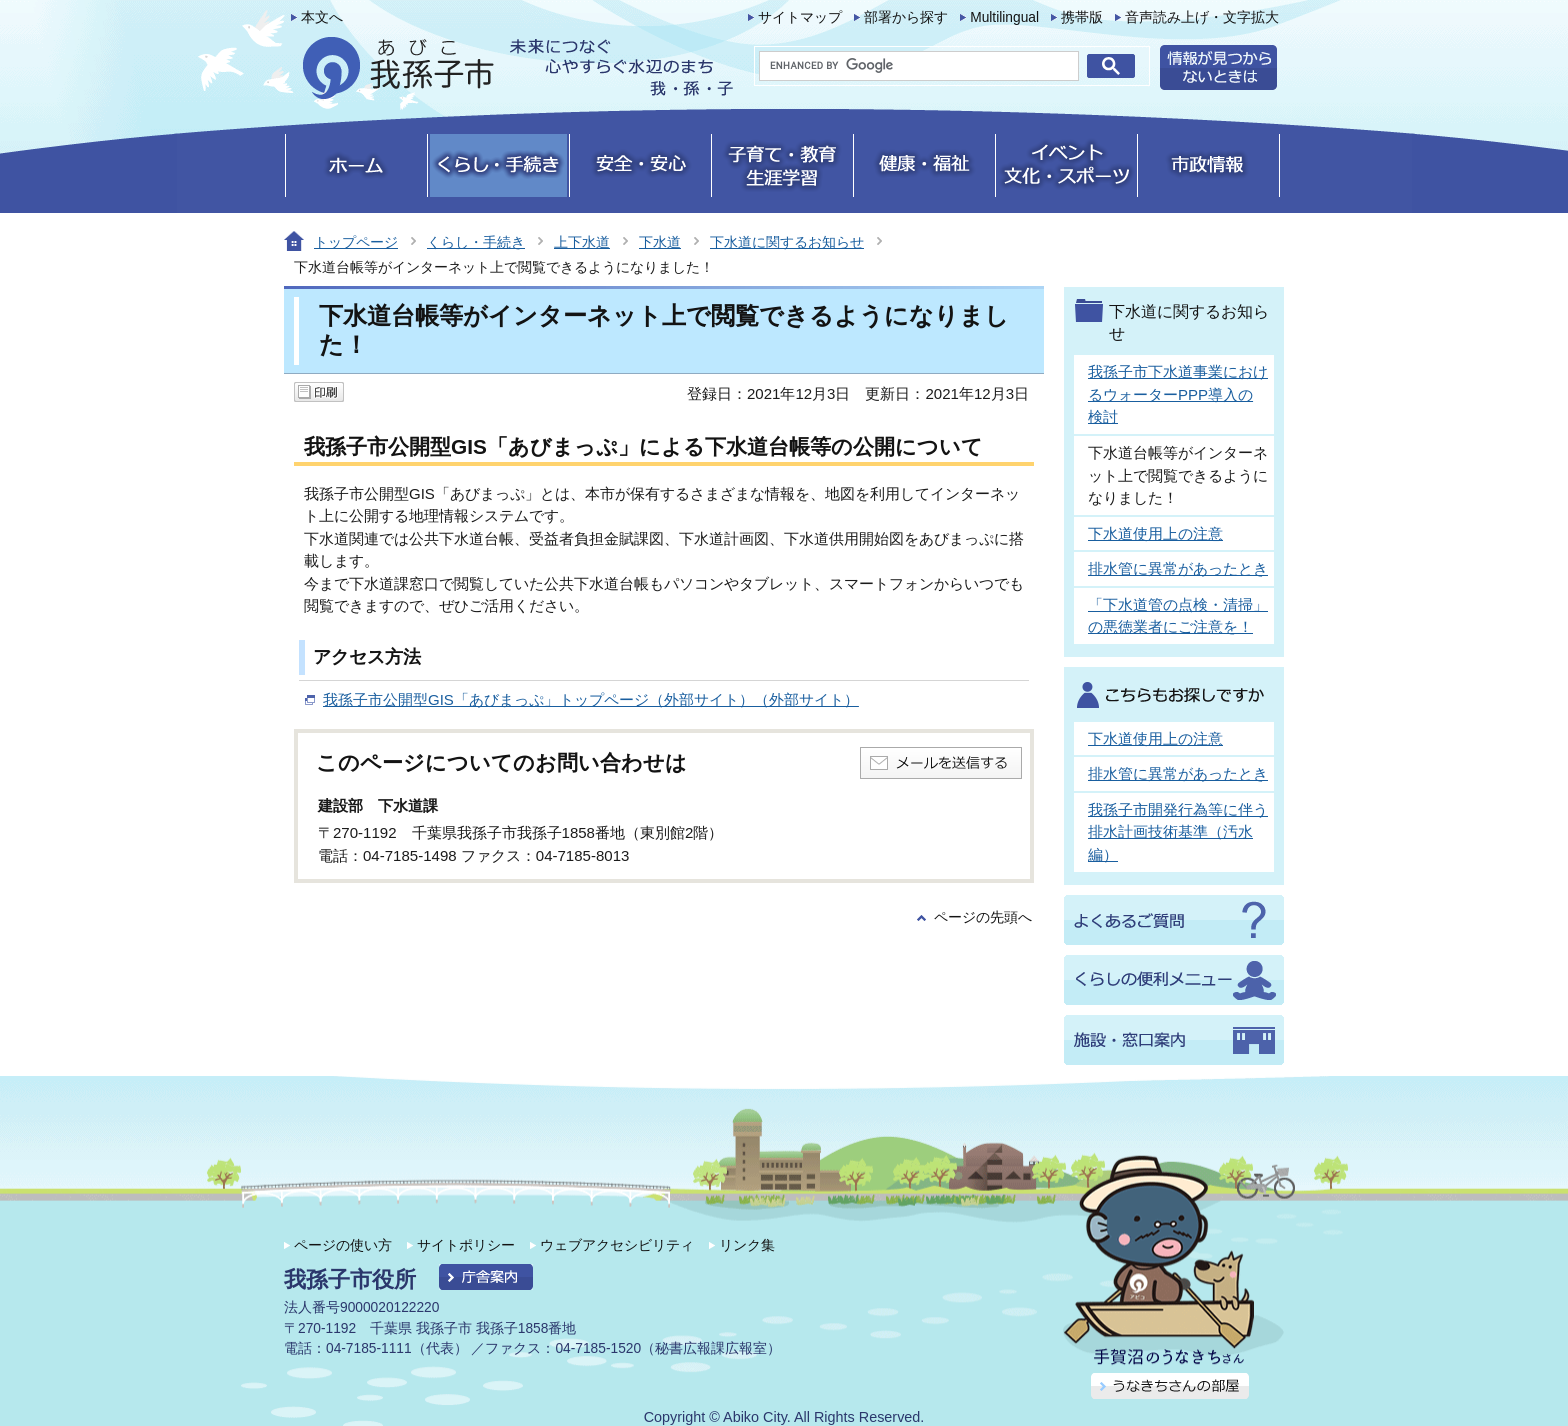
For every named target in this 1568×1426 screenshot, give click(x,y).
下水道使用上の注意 (1155, 533)
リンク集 (747, 1245)
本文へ (322, 17)
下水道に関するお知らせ (787, 242)
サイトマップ (800, 17)
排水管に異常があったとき (1178, 568)
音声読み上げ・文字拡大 (1202, 17)
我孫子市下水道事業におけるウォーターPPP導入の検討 (1178, 394)
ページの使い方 (343, 1245)
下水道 (660, 242)
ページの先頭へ (983, 917)
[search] (919, 66)
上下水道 (582, 242)
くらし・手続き (476, 242)
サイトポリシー (466, 1245)
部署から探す (906, 17)
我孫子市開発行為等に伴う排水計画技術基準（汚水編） (1178, 832)
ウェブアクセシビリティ (617, 1245)
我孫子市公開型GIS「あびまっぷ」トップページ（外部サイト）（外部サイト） (591, 699)
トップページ (356, 242)
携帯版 (1082, 17)
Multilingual (1004, 17)
